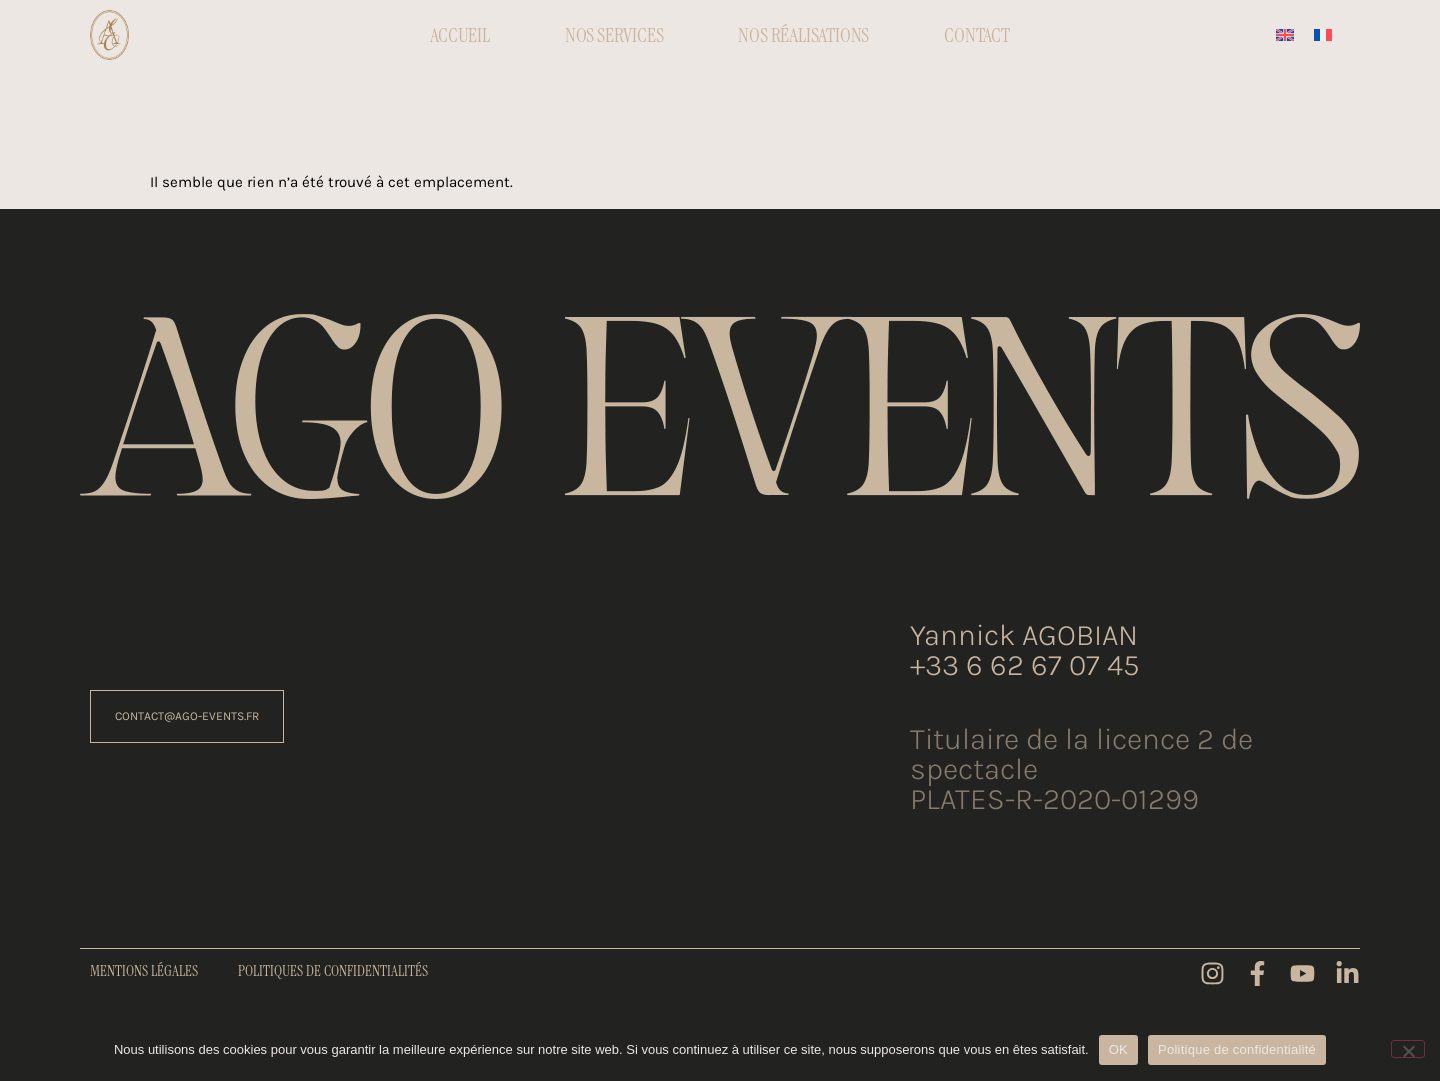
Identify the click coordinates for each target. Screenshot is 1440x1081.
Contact (977, 35)
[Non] (1408, 1049)
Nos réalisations (803, 35)
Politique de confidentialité (1237, 1049)
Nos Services (614, 35)
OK (1118, 1049)
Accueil (460, 35)
